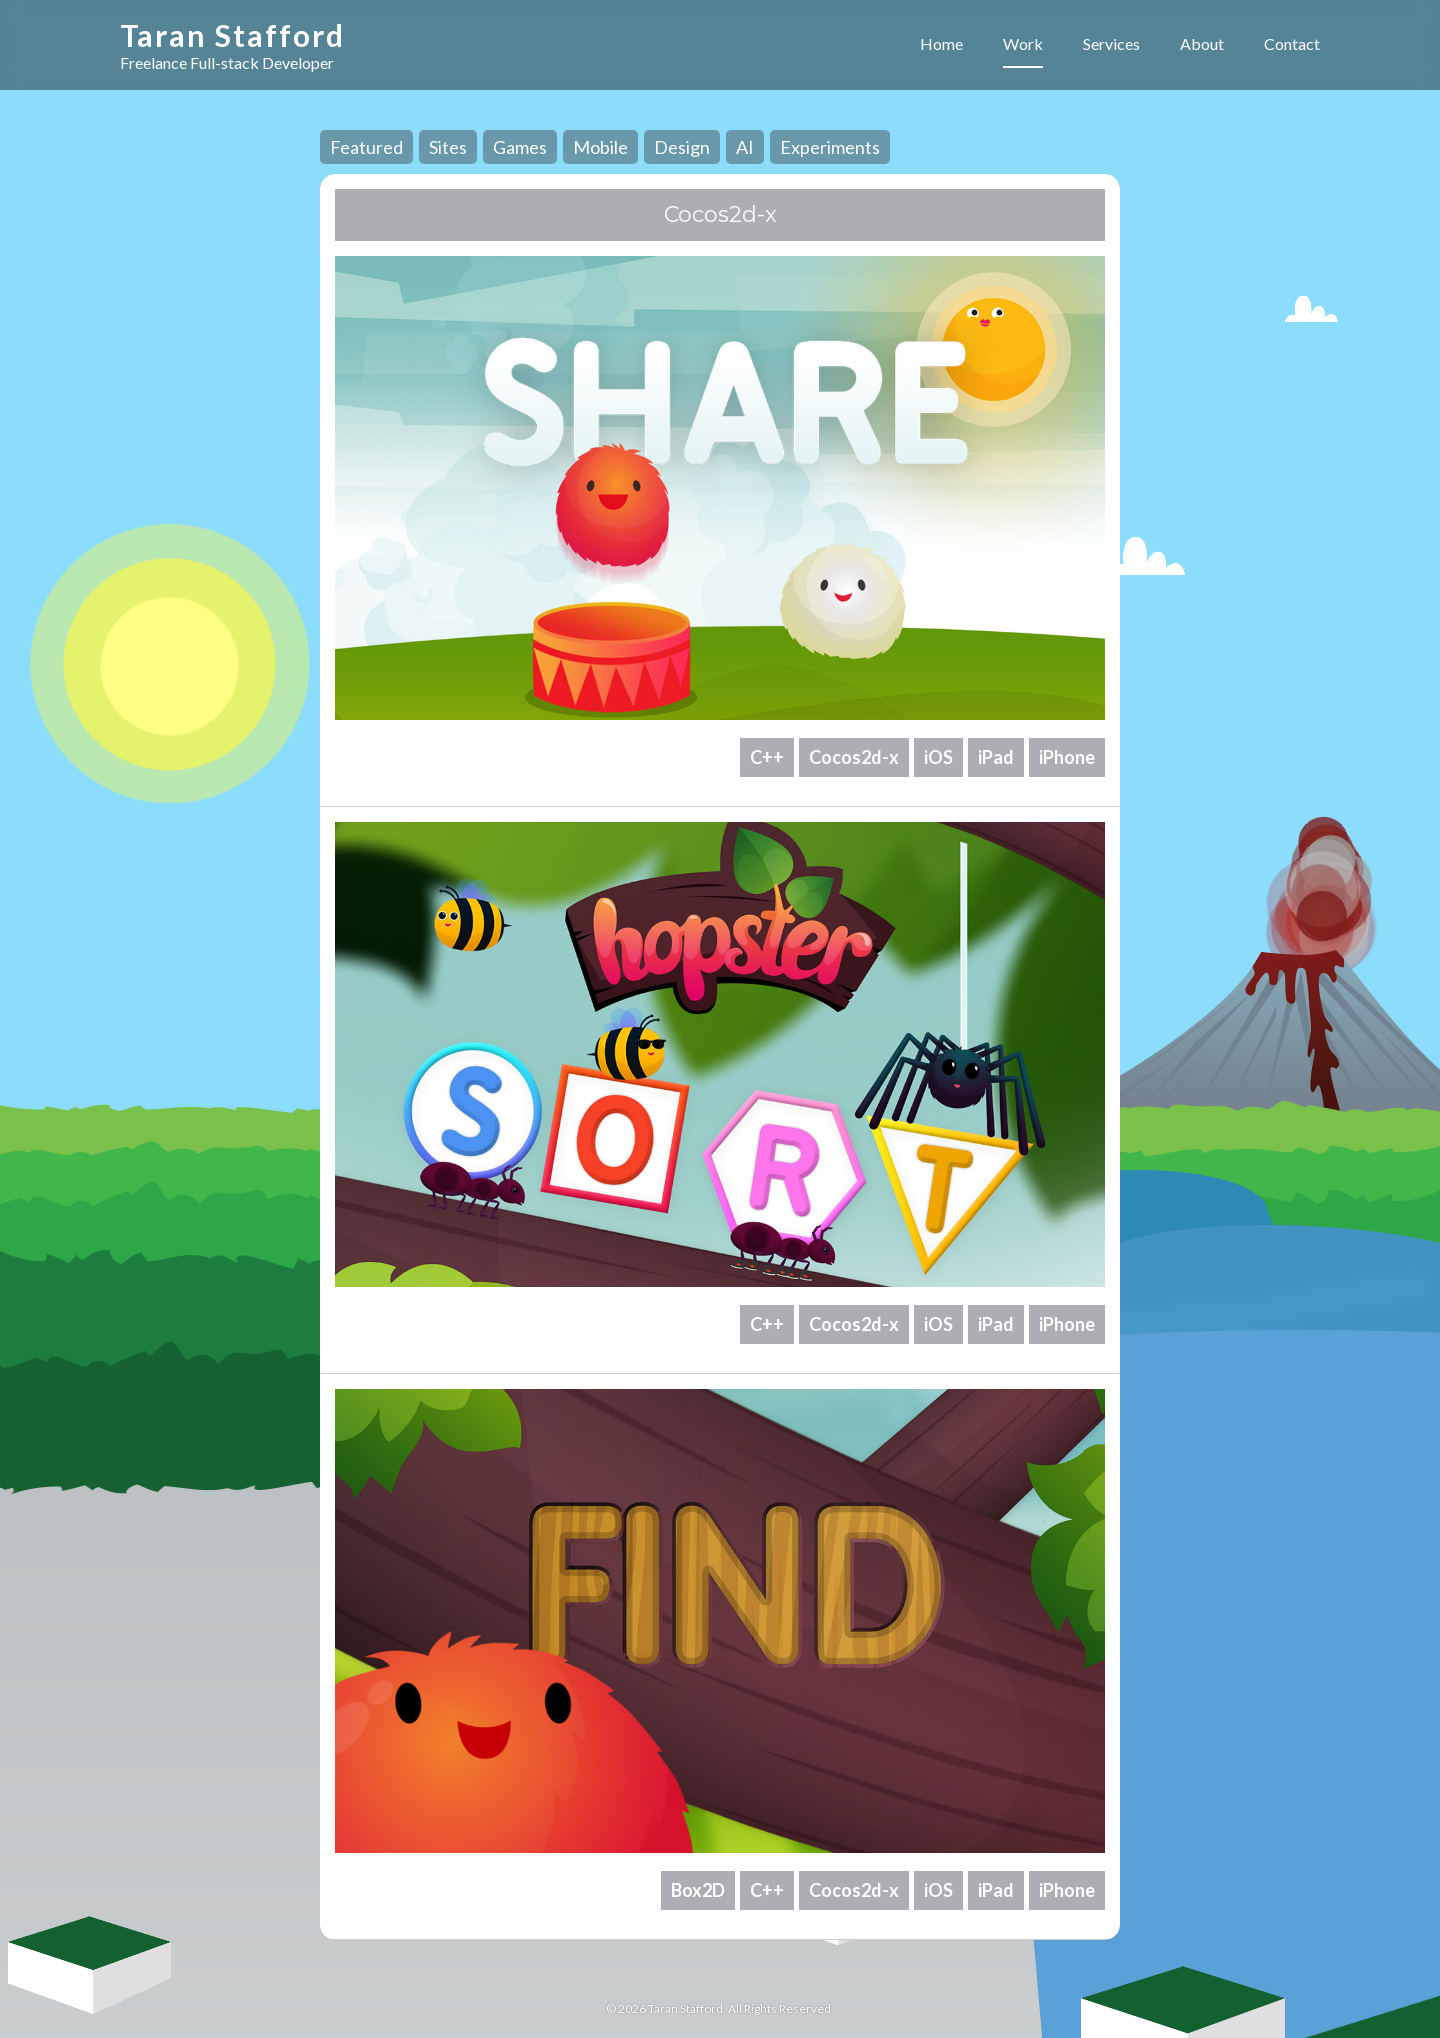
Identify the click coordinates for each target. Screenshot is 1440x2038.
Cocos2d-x (854, 757)
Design (682, 147)
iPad (996, 757)
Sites (448, 147)
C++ (767, 757)
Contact (1292, 43)
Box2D (698, 1890)
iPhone (1067, 757)
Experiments (830, 147)
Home (941, 43)
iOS (938, 757)
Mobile (600, 147)
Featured (366, 147)
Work (1023, 43)
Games (520, 147)
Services (1111, 43)
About (1202, 43)
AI (745, 147)
